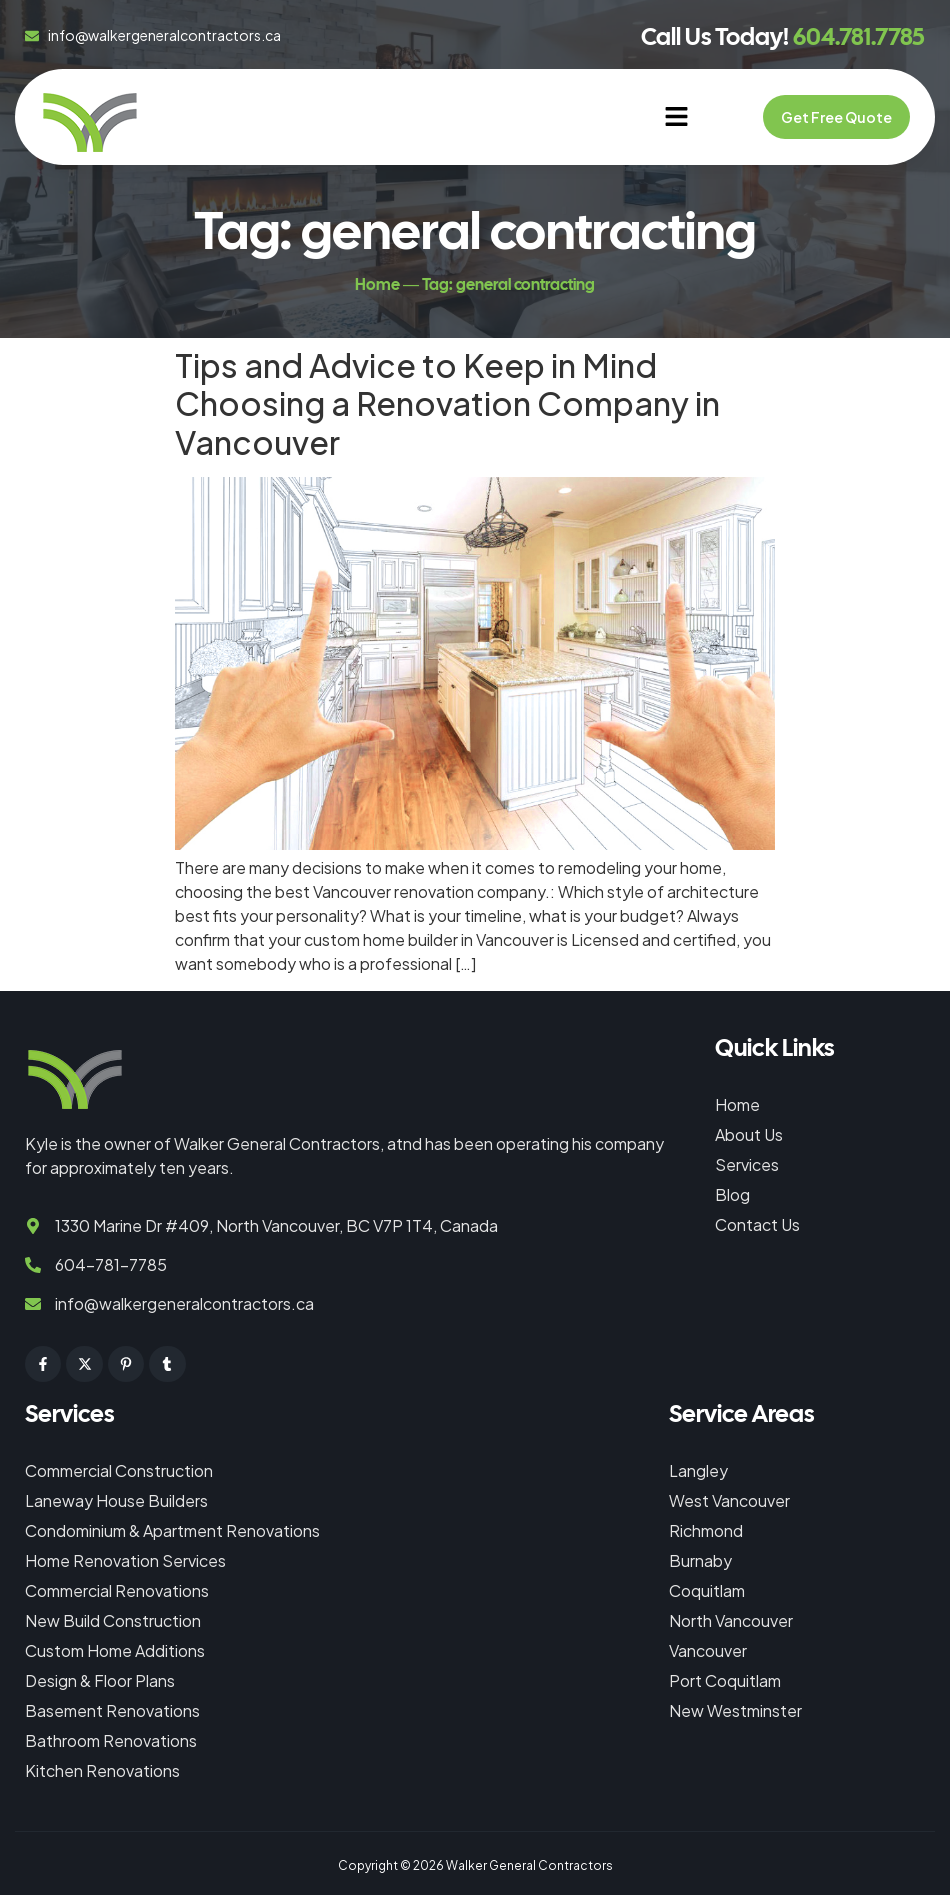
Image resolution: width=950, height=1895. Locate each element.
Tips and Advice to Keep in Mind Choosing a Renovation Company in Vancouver (447, 403)
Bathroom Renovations (111, 1740)
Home (737, 1104)
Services (747, 1164)
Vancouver (708, 1650)
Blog (732, 1194)
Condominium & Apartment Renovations (172, 1530)
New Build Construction (113, 1620)
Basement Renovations (112, 1710)
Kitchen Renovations (102, 1770)
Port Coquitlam (725, 1680)
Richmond (706, 1530)
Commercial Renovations (117, 1590)
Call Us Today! (783, 36)
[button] (676, 117)
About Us (749, 1134)
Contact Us (757, 1224)
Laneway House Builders (116, 1500)
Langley (698, 1470)
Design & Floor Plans (100, 1680)
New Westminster (735, 1710)
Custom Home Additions (115, 1650)
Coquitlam (707, 1590)
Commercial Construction (119, 1470)
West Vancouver (729, 1500)
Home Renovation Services (125, 1560)
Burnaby (700, 1560)
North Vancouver (731, 1620)
